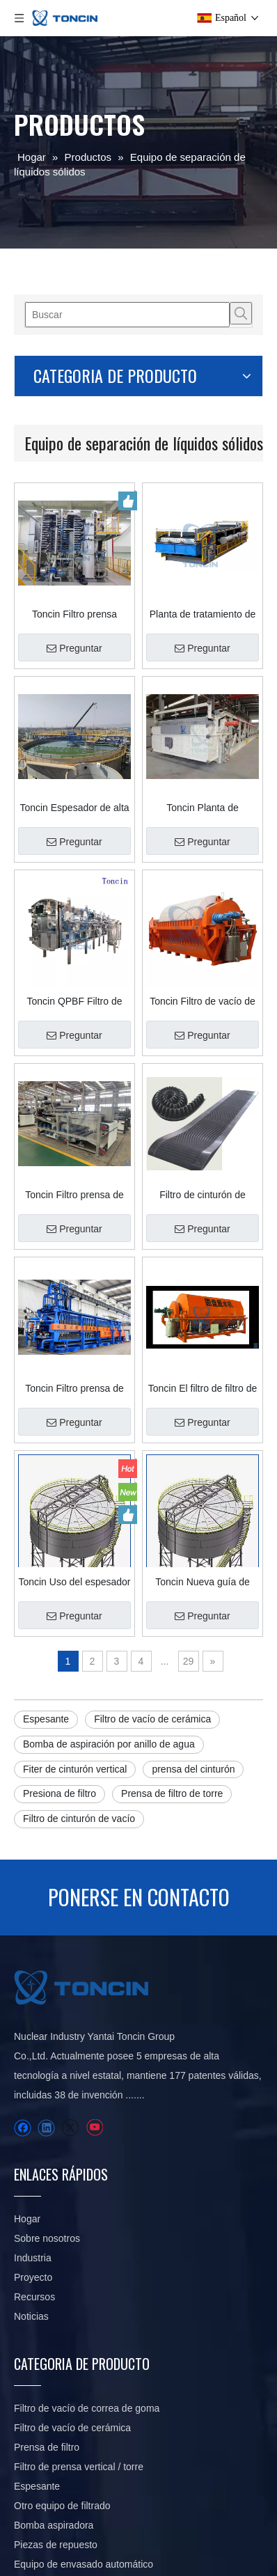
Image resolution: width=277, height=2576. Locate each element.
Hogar (27, 2218)
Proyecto (33, 2277)
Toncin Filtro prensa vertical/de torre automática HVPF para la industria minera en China (74, 614)
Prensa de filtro (46, 2447)
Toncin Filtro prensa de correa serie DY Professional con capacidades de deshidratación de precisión (74, 1194)
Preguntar (74, 648)
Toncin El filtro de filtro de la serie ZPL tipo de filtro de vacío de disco (202, 1388)
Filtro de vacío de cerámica (152, 1719)
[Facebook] (22, 2128)
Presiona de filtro (59, 1793)
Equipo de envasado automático (83, 2564)
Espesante (46, 1719)
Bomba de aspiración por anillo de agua (109, 1744)
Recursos (34, 2296)
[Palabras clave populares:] (241, 313)
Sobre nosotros (47, 2238)
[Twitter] (70, 2128)
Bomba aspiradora (53, 2525)
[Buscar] (127, 314)
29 (188, 1661)
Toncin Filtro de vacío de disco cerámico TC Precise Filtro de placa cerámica (202, 1001)
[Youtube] (94, 2128)
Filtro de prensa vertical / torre (78, 2466)
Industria (33, 2257)
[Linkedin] (46, 2128)
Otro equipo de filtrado (62, 2505)
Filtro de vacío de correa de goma (86, 2408)
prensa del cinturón (193, 1769)
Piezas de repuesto (55, 2544)
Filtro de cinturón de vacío (79, 1818)
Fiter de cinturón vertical (75, 1769)
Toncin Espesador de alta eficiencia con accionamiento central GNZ (74, 807)
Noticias (31, 2316)
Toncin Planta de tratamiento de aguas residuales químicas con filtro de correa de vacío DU (202, 807)
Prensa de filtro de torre (172, 1793)
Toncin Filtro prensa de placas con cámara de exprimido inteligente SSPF (74, 1388)
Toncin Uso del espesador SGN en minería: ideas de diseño (74, 1581)
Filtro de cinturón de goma (202, 1194)
